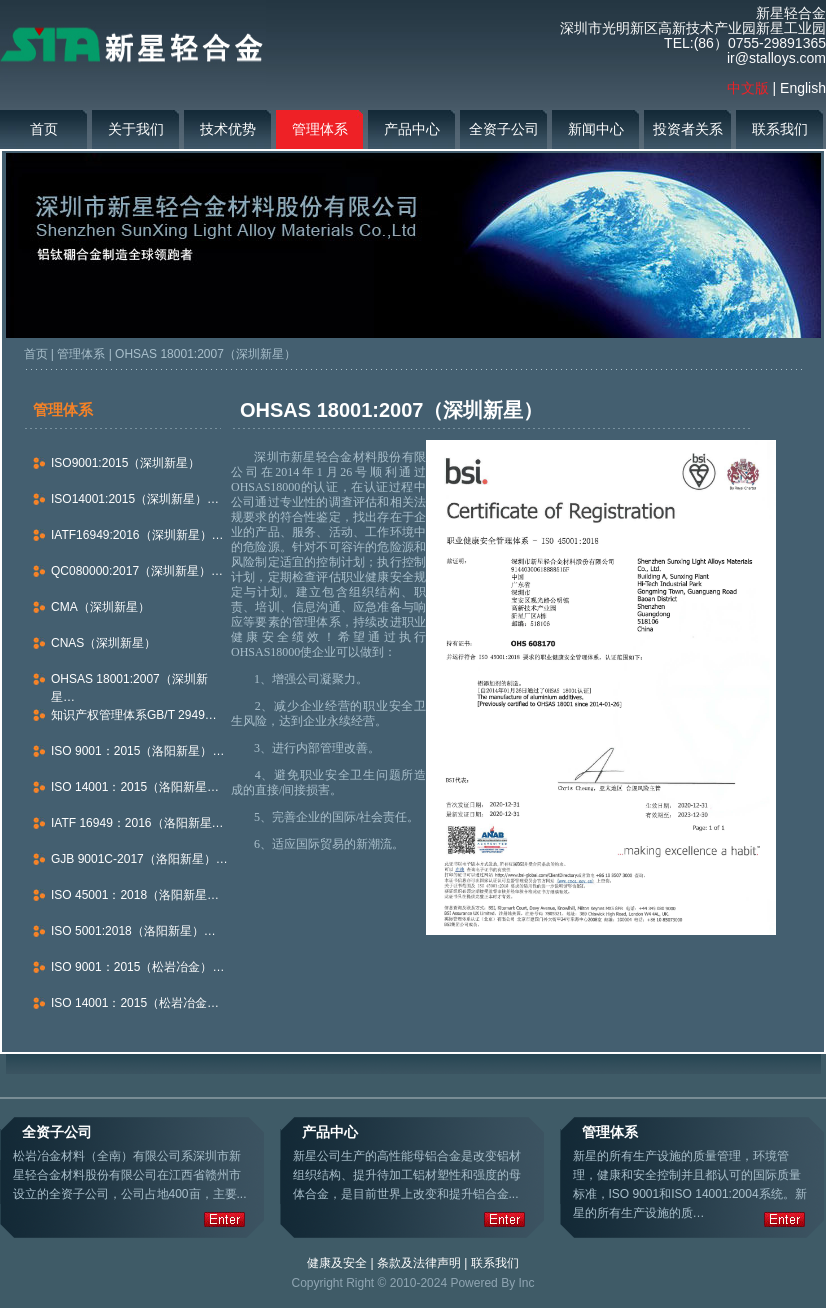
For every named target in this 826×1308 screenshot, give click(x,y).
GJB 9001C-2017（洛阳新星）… (139, 859)
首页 (44, 129)
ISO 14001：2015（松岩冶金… (135, 1003)
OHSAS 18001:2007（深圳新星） (205, 354)
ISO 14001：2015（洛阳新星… (135, 787)
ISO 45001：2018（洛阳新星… (135, 895)
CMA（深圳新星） (100, 607)
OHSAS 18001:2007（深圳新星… (129, 688)
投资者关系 (688, 129)
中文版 (748, 88)
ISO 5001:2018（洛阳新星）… (133, 931)
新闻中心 (596, 129)
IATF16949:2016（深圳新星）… (137, 535)
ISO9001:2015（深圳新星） (125, 463)
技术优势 (228, 129)
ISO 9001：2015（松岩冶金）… (137, 967)
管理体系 (320, 129)
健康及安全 (337, 1263)
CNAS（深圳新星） (103, 643)
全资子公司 (504, 129)
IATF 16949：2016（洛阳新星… (137, 823)
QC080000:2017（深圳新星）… (137, 571)
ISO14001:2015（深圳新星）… (135, 499)
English (803, 88)
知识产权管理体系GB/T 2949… (134, 715)
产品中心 (412, 129)
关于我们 (136, 129)
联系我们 (780, 129)
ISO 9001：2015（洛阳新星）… (137, 751)
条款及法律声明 (419, 1263)
